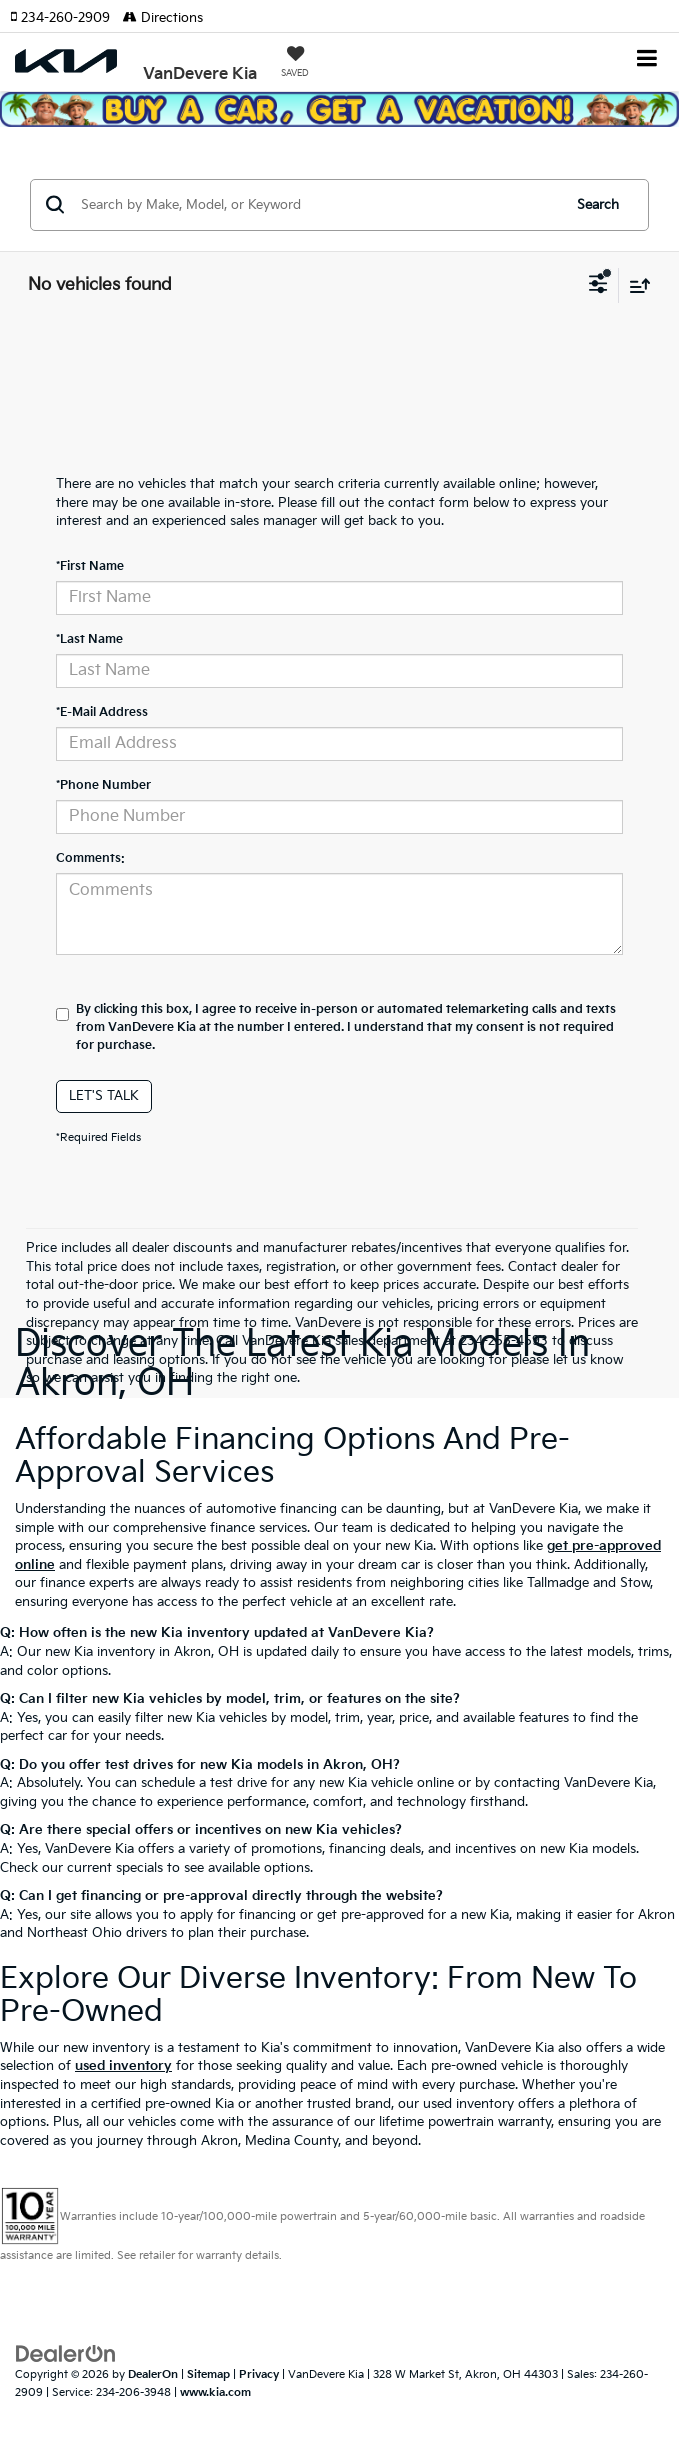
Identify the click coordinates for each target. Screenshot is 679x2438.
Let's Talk (104, 1096)
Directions (163, 18)
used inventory (123, 2066)
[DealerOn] (66, 2353)
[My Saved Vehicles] (295, 64)
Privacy (259, 2374)
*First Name (90, 566)
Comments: (90, 858)
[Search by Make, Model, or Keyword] (318, 205)
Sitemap (208, 2374)
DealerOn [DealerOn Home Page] (153, 2374)
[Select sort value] (635, 285)
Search (598, 205)
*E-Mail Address (102, 712)
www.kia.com (215, 2392)
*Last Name (89, 639)
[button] (66, 18)
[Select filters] (598, 286)
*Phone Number (103, 785)
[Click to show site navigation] (647, 60)
